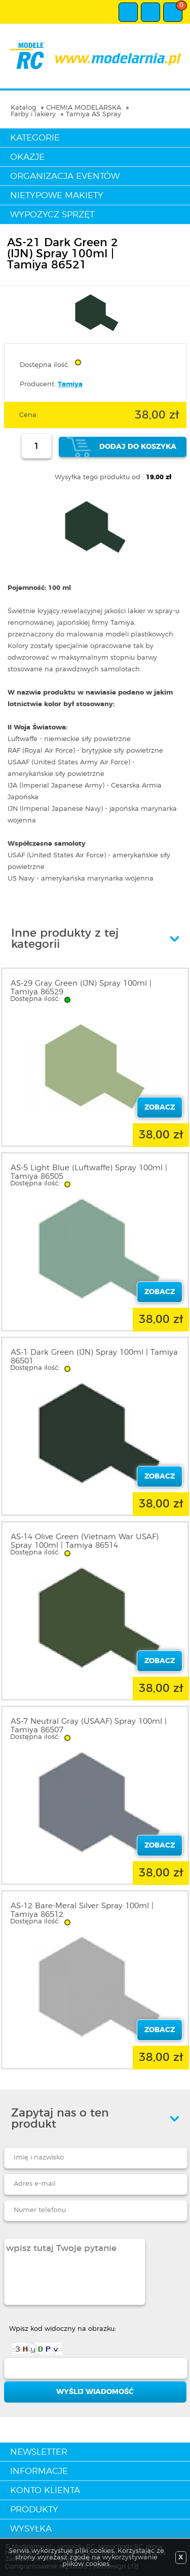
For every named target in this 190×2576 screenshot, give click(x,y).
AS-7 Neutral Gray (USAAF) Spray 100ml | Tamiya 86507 (89, 1726)
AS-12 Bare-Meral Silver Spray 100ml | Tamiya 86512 (82, 1910)
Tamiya (70, 384)
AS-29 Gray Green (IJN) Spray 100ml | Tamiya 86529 (81, 988)
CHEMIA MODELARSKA (83, 108)
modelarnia (95, 56)
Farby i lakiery (33, 114)
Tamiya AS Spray (93, 114)
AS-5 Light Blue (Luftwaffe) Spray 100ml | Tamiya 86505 (89, 1172)
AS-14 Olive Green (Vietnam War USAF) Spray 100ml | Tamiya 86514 (85, 1541)
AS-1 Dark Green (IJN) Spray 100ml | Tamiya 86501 (94, 1357)
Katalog (23, 108)
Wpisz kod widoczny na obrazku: (62, 2329)
